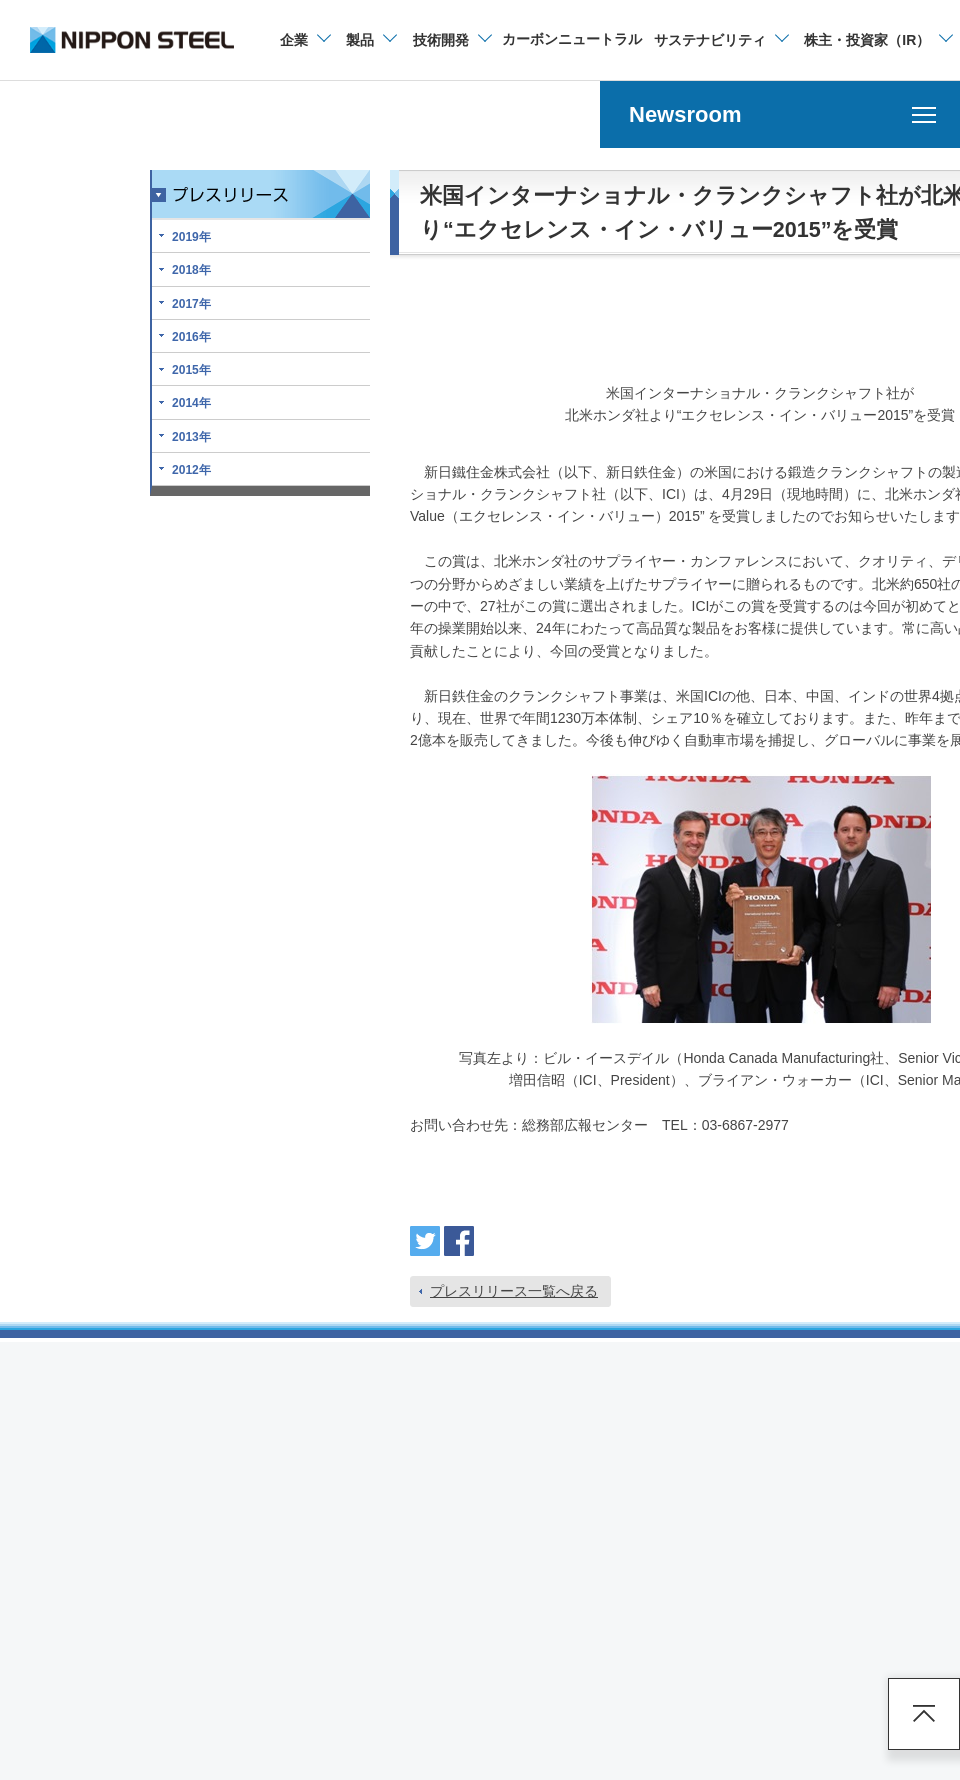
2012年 (191, 470)
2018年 (191, 270)
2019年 (191, 237)
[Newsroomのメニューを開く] (780, 114)
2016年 (191, 337)
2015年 (191, 370)
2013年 (191, 437)
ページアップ (924, 1714)
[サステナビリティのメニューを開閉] (720, 40)
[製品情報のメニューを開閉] (370, 40)
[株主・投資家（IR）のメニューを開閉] (877, 40)
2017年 (191, 304)
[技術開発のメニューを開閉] (451, 40)
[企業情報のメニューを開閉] (304, 40)
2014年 (191, 403)
